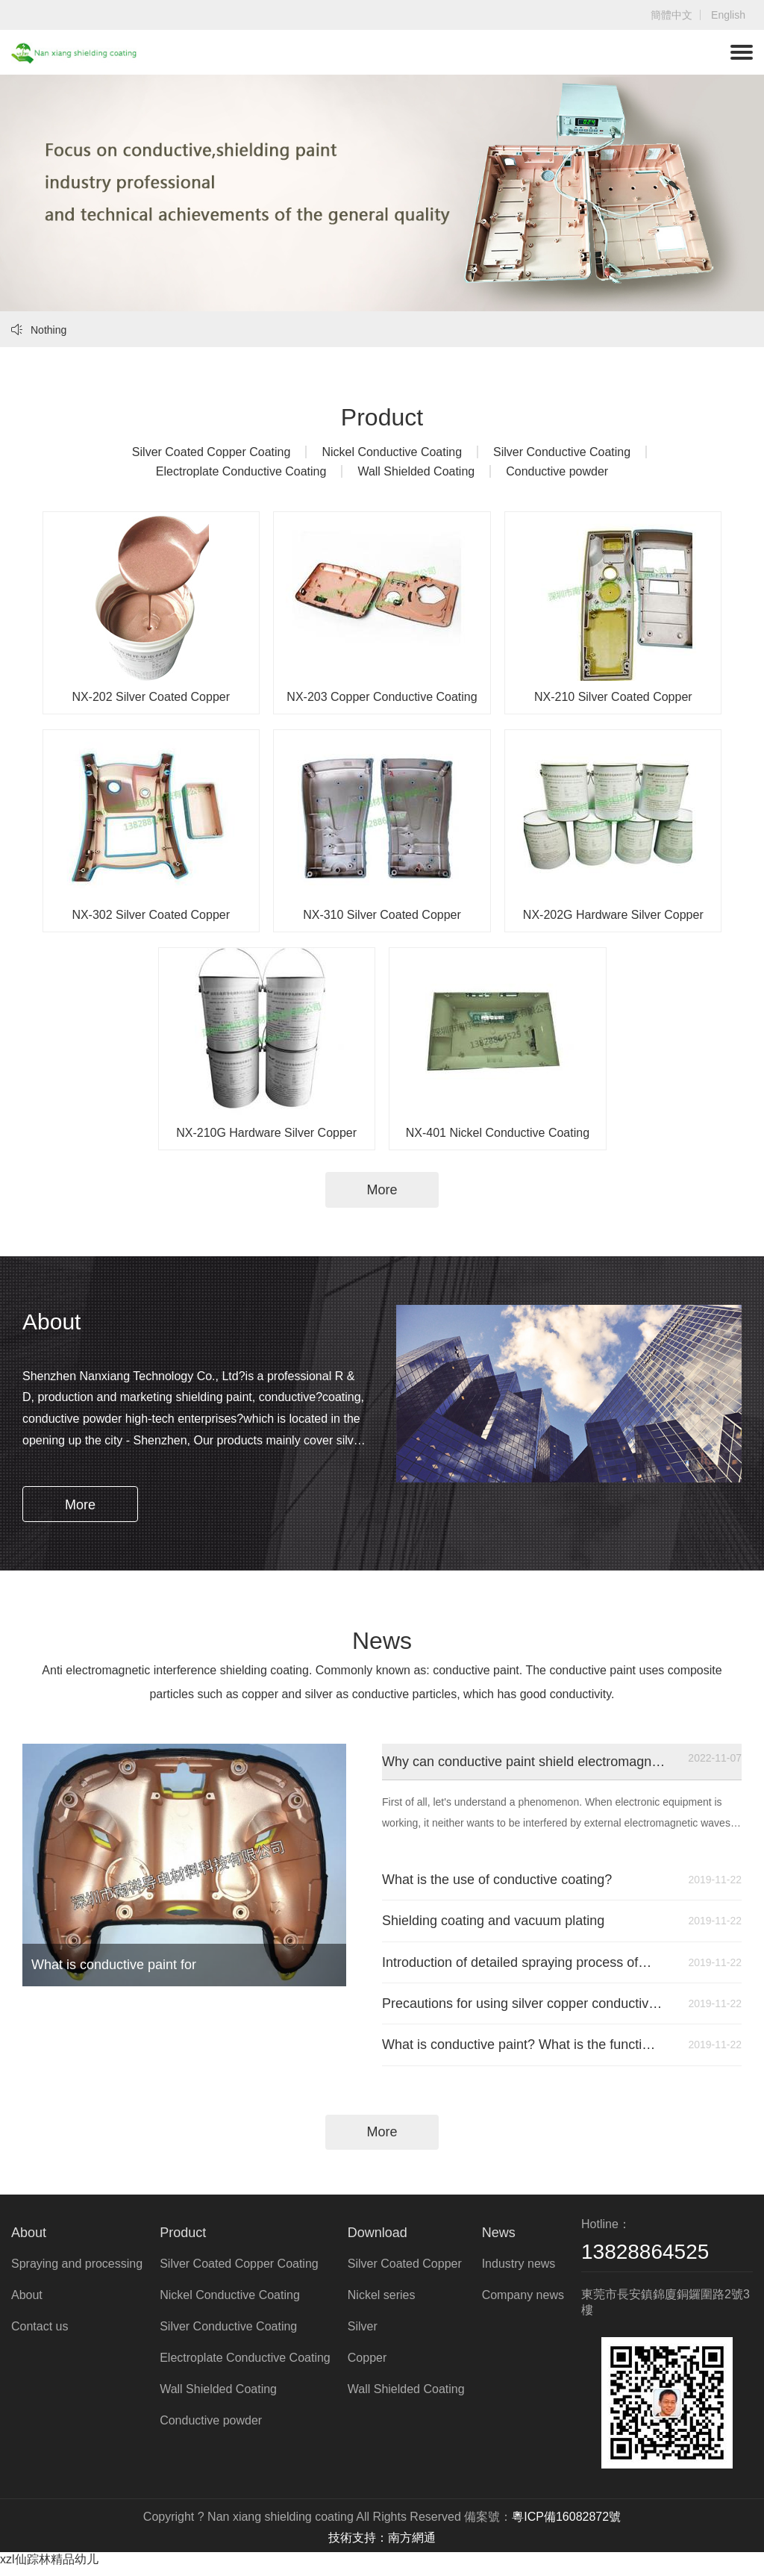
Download (377, 2240)
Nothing (38, 329)
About (28, 2240)
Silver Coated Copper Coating (211, 452)
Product (183, 2240)
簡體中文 (671, 15)
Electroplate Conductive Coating (241, 471)
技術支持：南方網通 (382, 2545)
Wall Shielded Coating (416, 471)
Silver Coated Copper (405, 2271)
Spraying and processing (77, 2271)
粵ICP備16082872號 (566, 2525)
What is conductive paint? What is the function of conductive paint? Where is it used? (522, 2052)
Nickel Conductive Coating (392, 452)
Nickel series (382, 2303)
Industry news (519, 2271)
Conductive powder (557, 471)
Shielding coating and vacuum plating (522, 1924)
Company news (523, 2303)
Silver (363, 2334)
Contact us (39, 2334)
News (499, 2240)
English (728, 15)
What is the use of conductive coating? (522, 1882)
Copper (367, 2366)
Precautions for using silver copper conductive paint (522, 2009)
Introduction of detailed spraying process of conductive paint (522, 1967)
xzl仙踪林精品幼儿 (49, 2567)
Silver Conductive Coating (561, 452)
